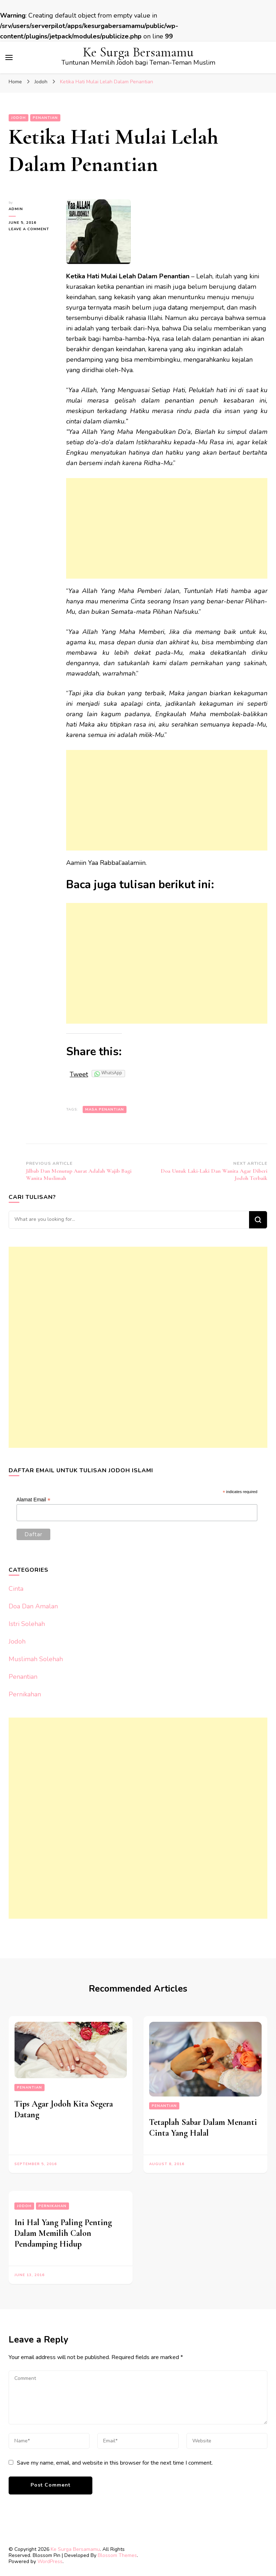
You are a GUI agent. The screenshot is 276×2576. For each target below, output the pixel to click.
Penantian (45, 117)
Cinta (16, 1588)
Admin (16, 209)
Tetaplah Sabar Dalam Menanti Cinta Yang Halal (203, 2127)
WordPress (50, 2561)
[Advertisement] (166, 528)
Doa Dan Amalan (33, 1606)
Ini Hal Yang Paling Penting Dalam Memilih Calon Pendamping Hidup (63, 2233)
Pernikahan (25, 1694)
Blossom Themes (117, 2555)
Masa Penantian (104, 1109)
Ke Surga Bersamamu (138, 52)
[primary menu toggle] (9, 57)
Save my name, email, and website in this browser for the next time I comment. (115, 2463)
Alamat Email (34, 1499)
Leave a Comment (32, 229)
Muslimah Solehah (36, 1659)
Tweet (79, 1074)
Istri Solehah (27, 1624)
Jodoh (18, 117)
